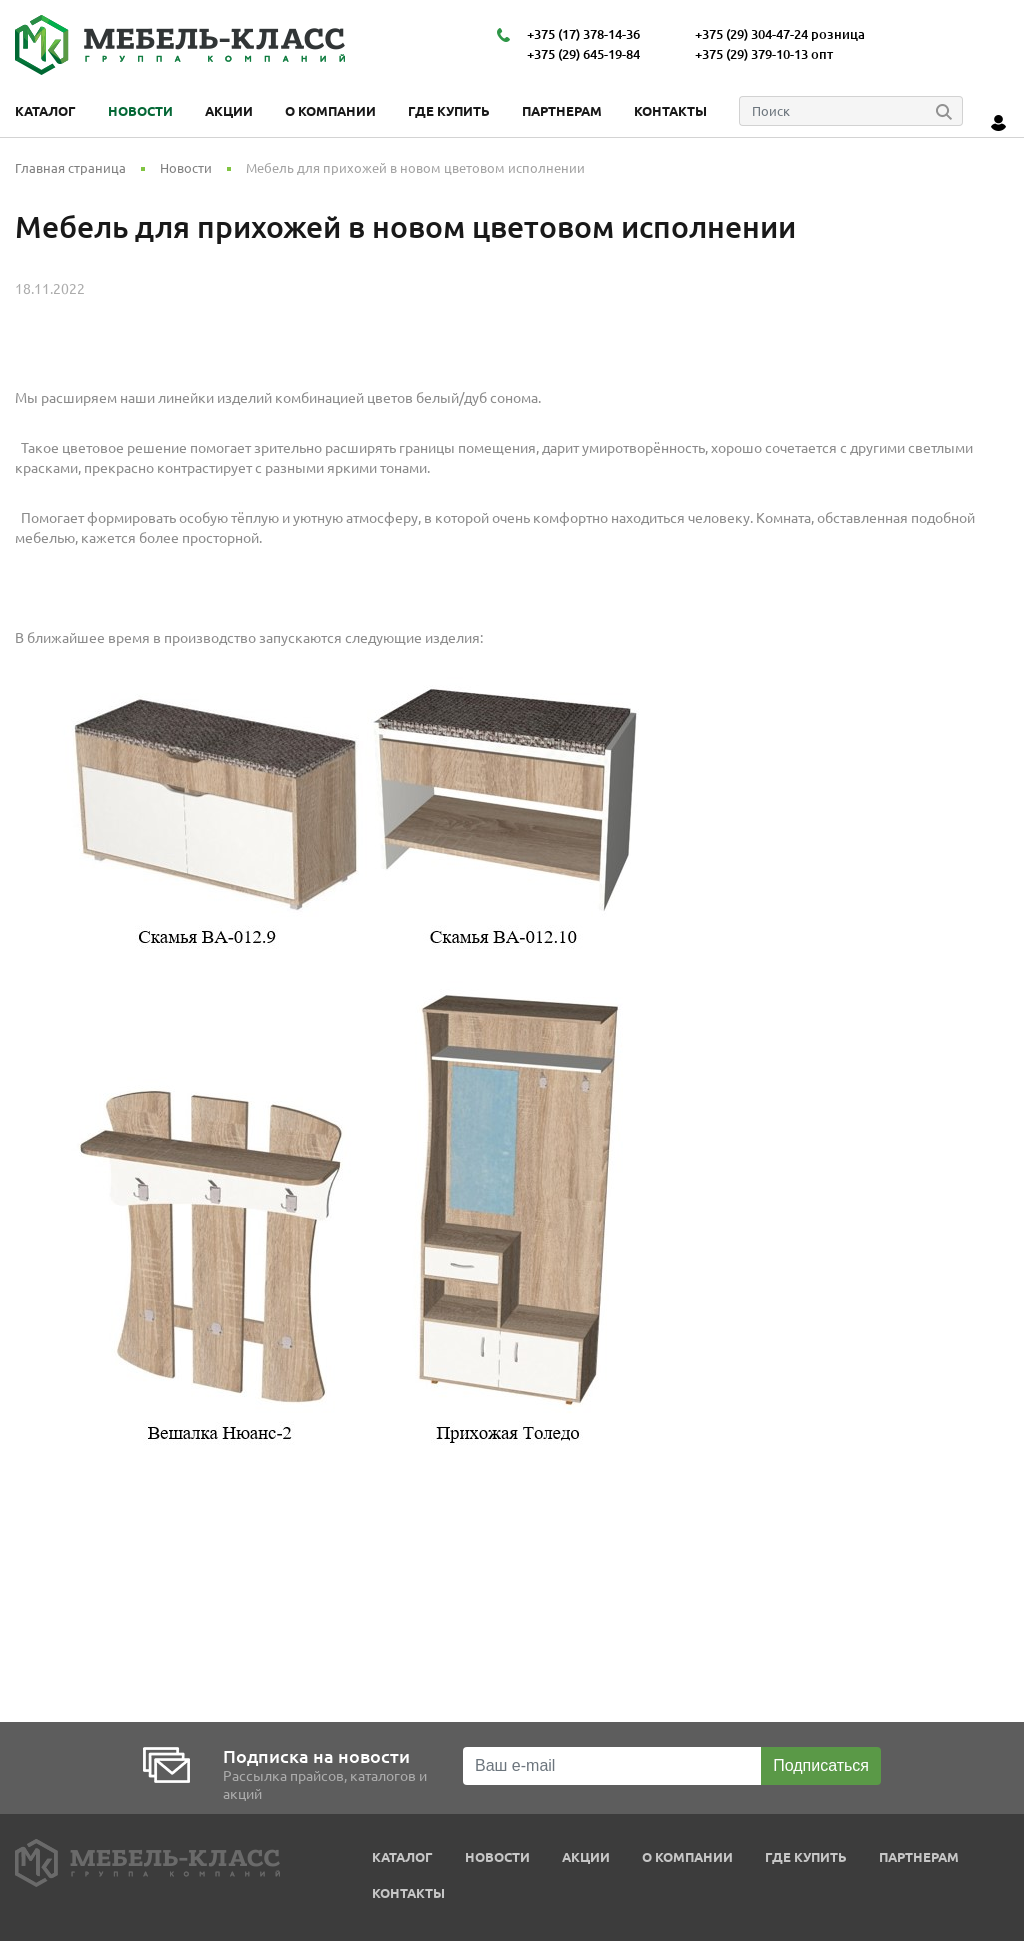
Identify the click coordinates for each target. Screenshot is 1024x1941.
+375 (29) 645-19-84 (583, 54)
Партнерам (562, 110)
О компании (330, 110)
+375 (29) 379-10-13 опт (764, 54)
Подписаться (821, 1765)
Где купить (449, 110)
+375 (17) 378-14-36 (583, 34)
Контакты (670, 110)
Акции (229, 110)
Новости (140, 110)
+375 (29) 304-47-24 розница (780, 34)
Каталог (45, 110)
